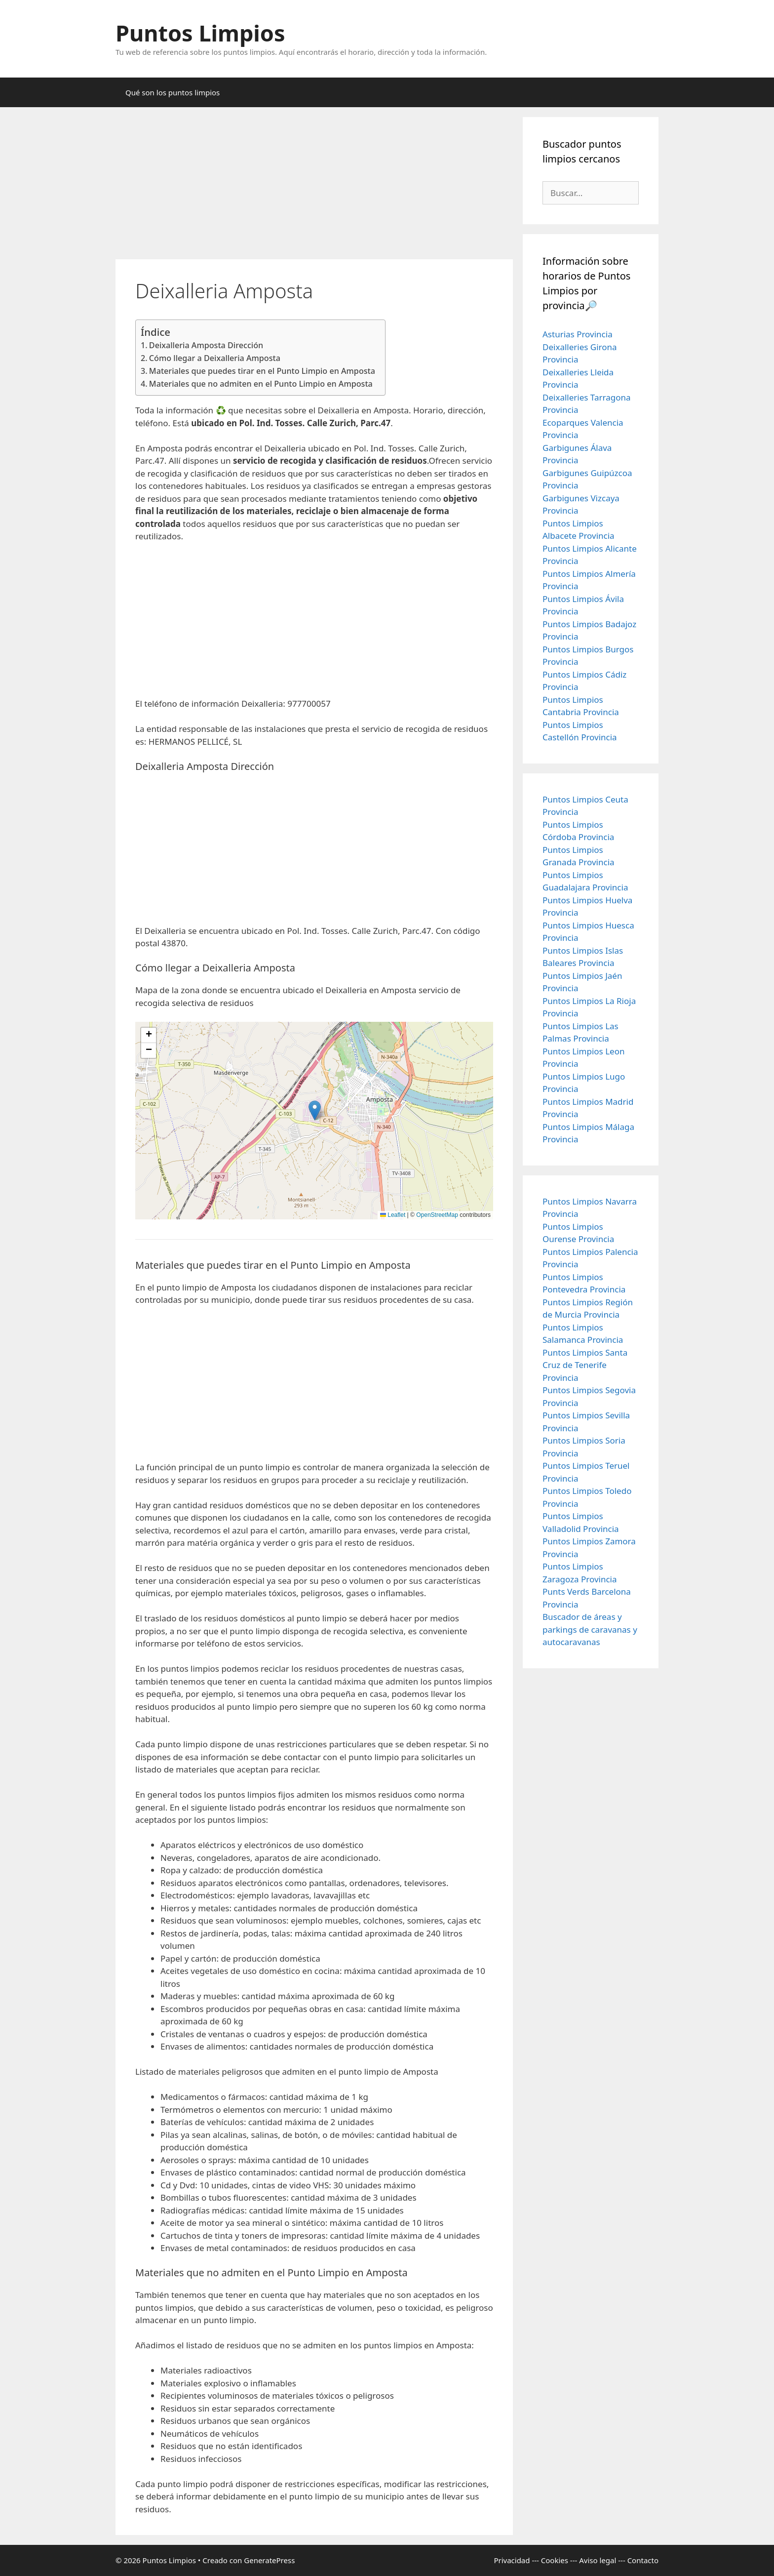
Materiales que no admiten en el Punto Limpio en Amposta (261, 383)
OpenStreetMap (437, 1214)
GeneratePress (269, 2560)
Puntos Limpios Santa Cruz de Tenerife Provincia (584, 1365)
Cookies (554, 2560)
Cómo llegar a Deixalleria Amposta (214, 358)
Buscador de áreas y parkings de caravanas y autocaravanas (589, 1629)
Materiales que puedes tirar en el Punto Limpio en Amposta (262, 370)
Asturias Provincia (577, 334)
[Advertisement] (314, 186)
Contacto (642, 2560)
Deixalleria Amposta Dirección (206, 345)
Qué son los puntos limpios (172, 92)
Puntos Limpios (200, 33)
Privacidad (512, 2560)
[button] (315, 1110)
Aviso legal (597, 2560)
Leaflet (392, 1214)
